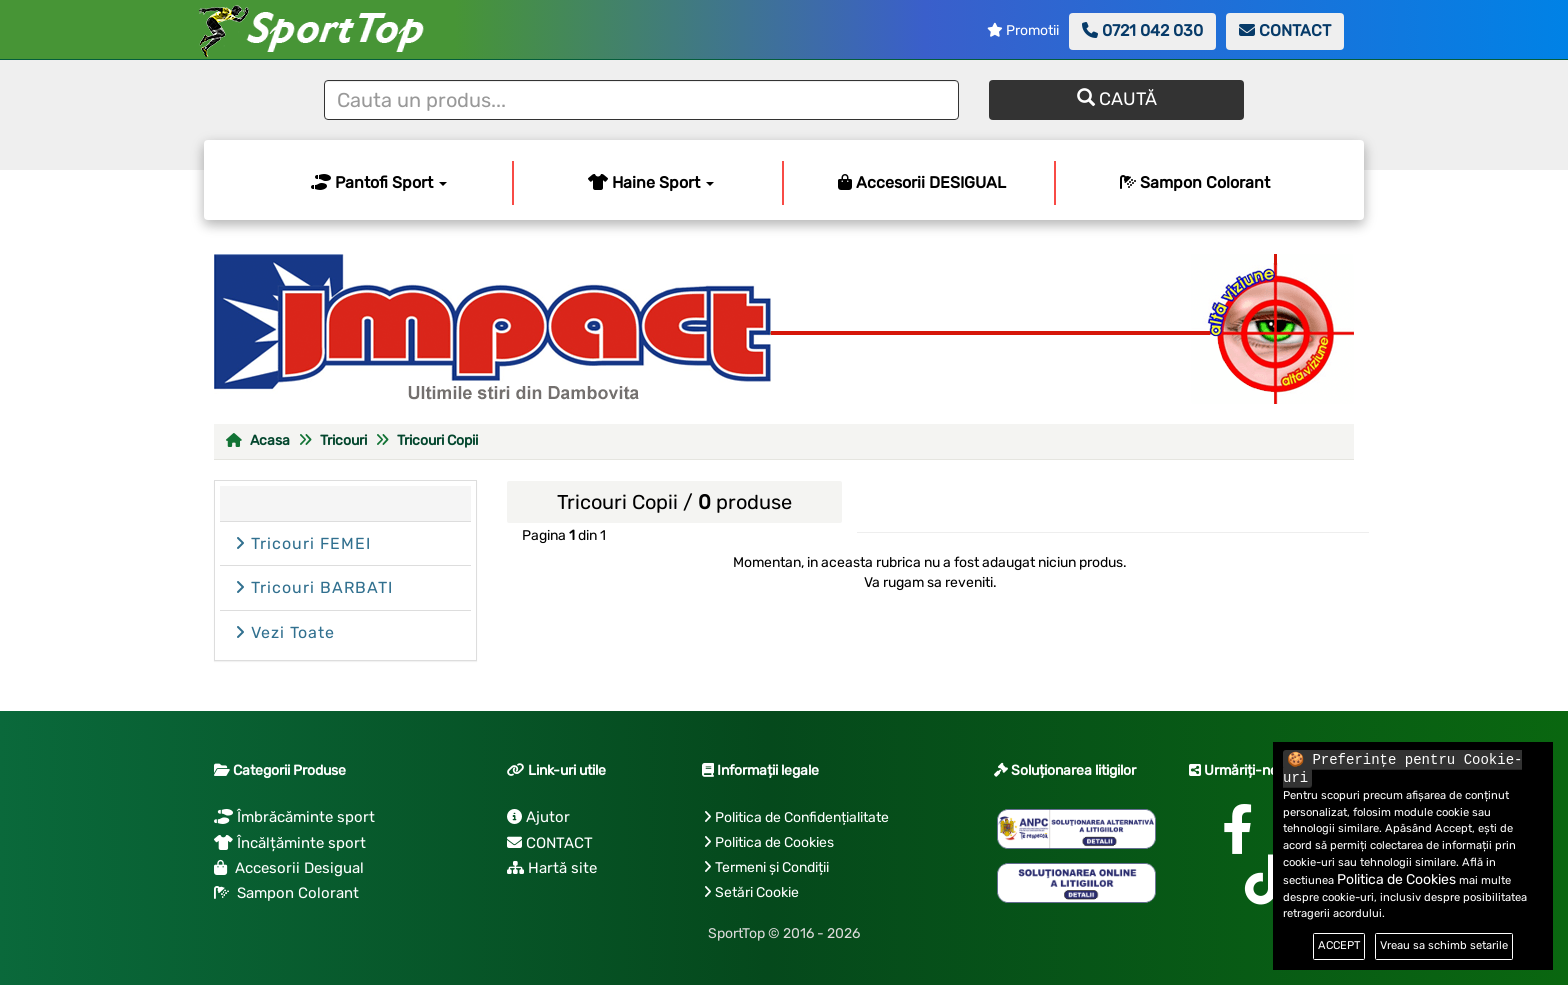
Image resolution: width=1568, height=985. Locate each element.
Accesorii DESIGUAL (922, 182)
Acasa (258, 440)
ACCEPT (1339, 945)
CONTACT (1285, 30)
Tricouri (343, 440)
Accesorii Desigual (289, 868)
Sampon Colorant (1195, 182)
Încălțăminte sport (290, 843)
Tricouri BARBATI (314, 587)
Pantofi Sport (379, 182)
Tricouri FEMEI (303, 543)
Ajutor (538, 817)
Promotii (1023, 30)
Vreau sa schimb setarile (1444, 945)
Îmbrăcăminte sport (294, 817)
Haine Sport (651, 182)
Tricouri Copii (437, 440)
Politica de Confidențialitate (802, 817)
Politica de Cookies (774, 842)
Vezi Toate (285, 632)
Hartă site (552, 868)
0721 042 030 (1142, 30)
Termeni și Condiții (772, 867)
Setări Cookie (757, 892)
